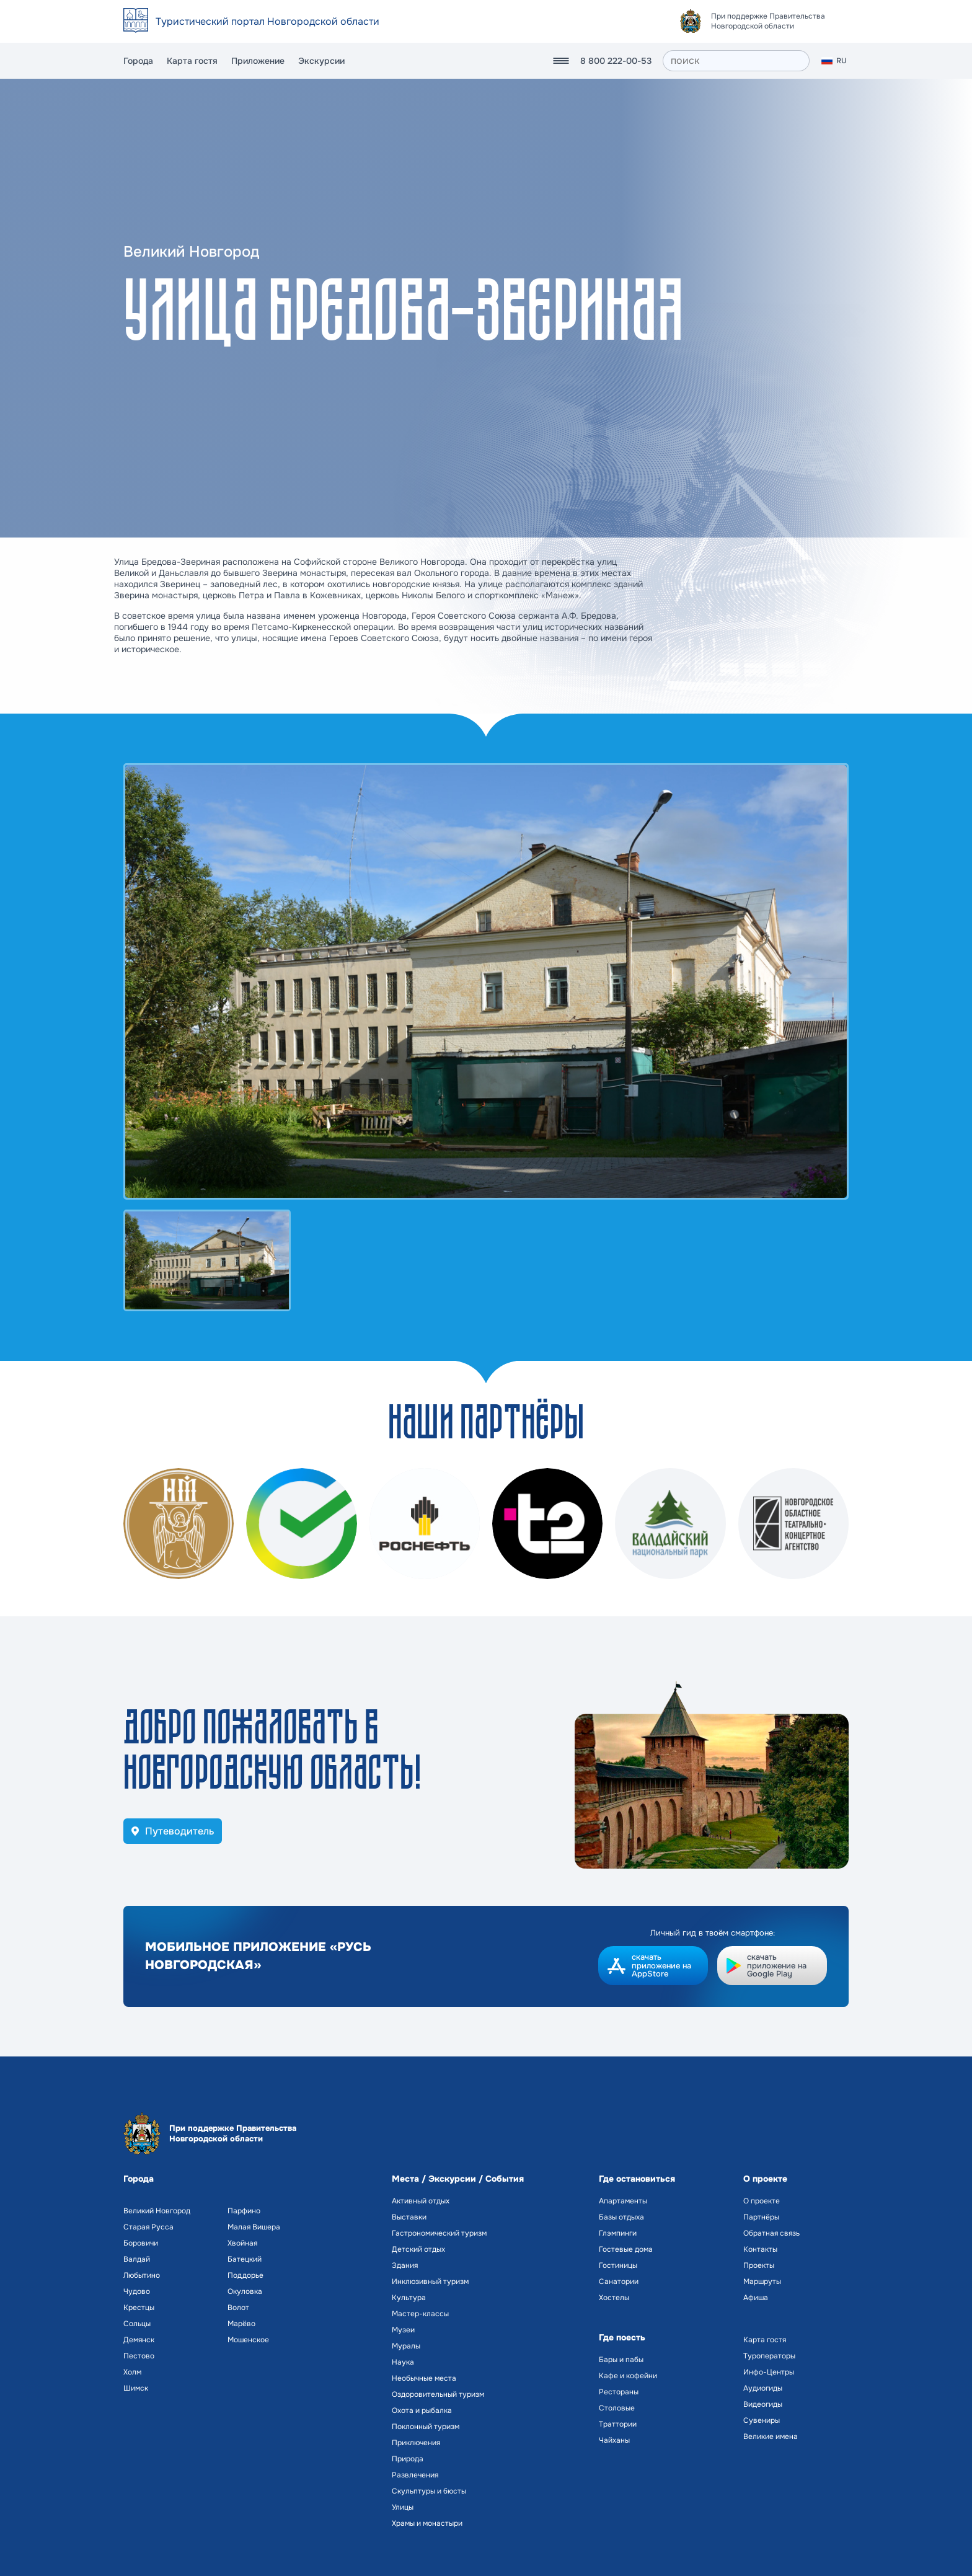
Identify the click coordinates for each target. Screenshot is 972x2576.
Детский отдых (418, 2249)
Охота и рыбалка (422, 2410)
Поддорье (245, 2275)
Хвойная (242, 2243)
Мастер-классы (420, 2314)
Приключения (416, 2443)
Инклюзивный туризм (430, 2281)
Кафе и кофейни (628, 2376)
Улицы (402, 2507)
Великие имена (770, 2436)
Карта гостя (192, 60)
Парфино (244, 2211)
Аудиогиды (762, 2388)
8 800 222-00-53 (616, 60)
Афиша (755, 2298)
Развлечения (415, 2475)
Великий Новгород (156, 2211)
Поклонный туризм (425, 2427)
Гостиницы (618, 2265)
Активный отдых (420, 2201)
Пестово (138, 2356)
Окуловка (245, 2291)
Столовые (617, 2408)
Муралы (406, 2346)
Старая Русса (148, 2227)
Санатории (618, 2281)
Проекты (758, 2265)
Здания (405, 2265)
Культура (409, 2298)
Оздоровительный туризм (438, 2394)
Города (138, 60)
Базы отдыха (621, 2217)
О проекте (761, 2201)
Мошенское (248, 2340)
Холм (132, 2372)
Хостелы (614, 2298)
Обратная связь (771, 2233)
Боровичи (140, 2243)
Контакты (760, 2249)
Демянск (138, 2340)
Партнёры (761, 2217)
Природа (407, 2459)
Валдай (136, 2259)
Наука (403, 2362)
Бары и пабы (621, 2360)
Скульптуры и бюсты (429, 2491)
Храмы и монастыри (427, 2523)
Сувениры (761, 2420)
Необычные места (424, 2378)
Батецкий (245, 2259)
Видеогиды (762, 2404)
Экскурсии (321, 60)
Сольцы (137, 2324)
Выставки (409, 2217)
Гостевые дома (626, 2249)
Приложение (258, 60)
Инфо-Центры (768, 2372)
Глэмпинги (618, 2233)
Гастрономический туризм (439, 2233)
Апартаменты (623, 2201)
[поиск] (736, 60)
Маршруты (762, 2281)
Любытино (141, 2275)
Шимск (135, 2388)
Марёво (241, 2324)
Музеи (403, 2330)
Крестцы (138, 2308)
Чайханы (614, 2440)
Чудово (136, 2291)
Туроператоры (769, 2356)
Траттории (618, 2424)
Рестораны (618, 2392)
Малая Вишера (254, 2227)
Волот (238, 2308)
